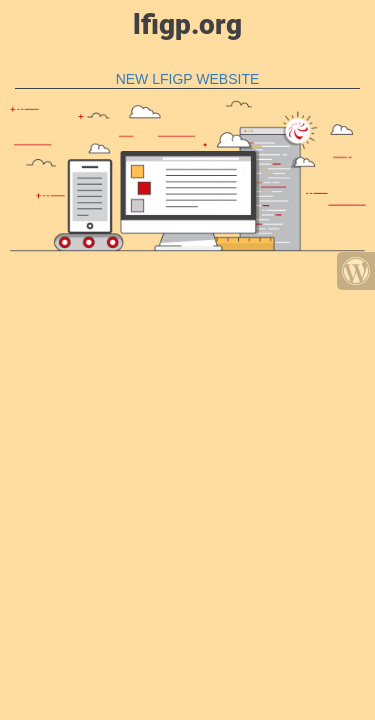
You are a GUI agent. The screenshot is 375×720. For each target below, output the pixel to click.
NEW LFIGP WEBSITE (188, 79)
